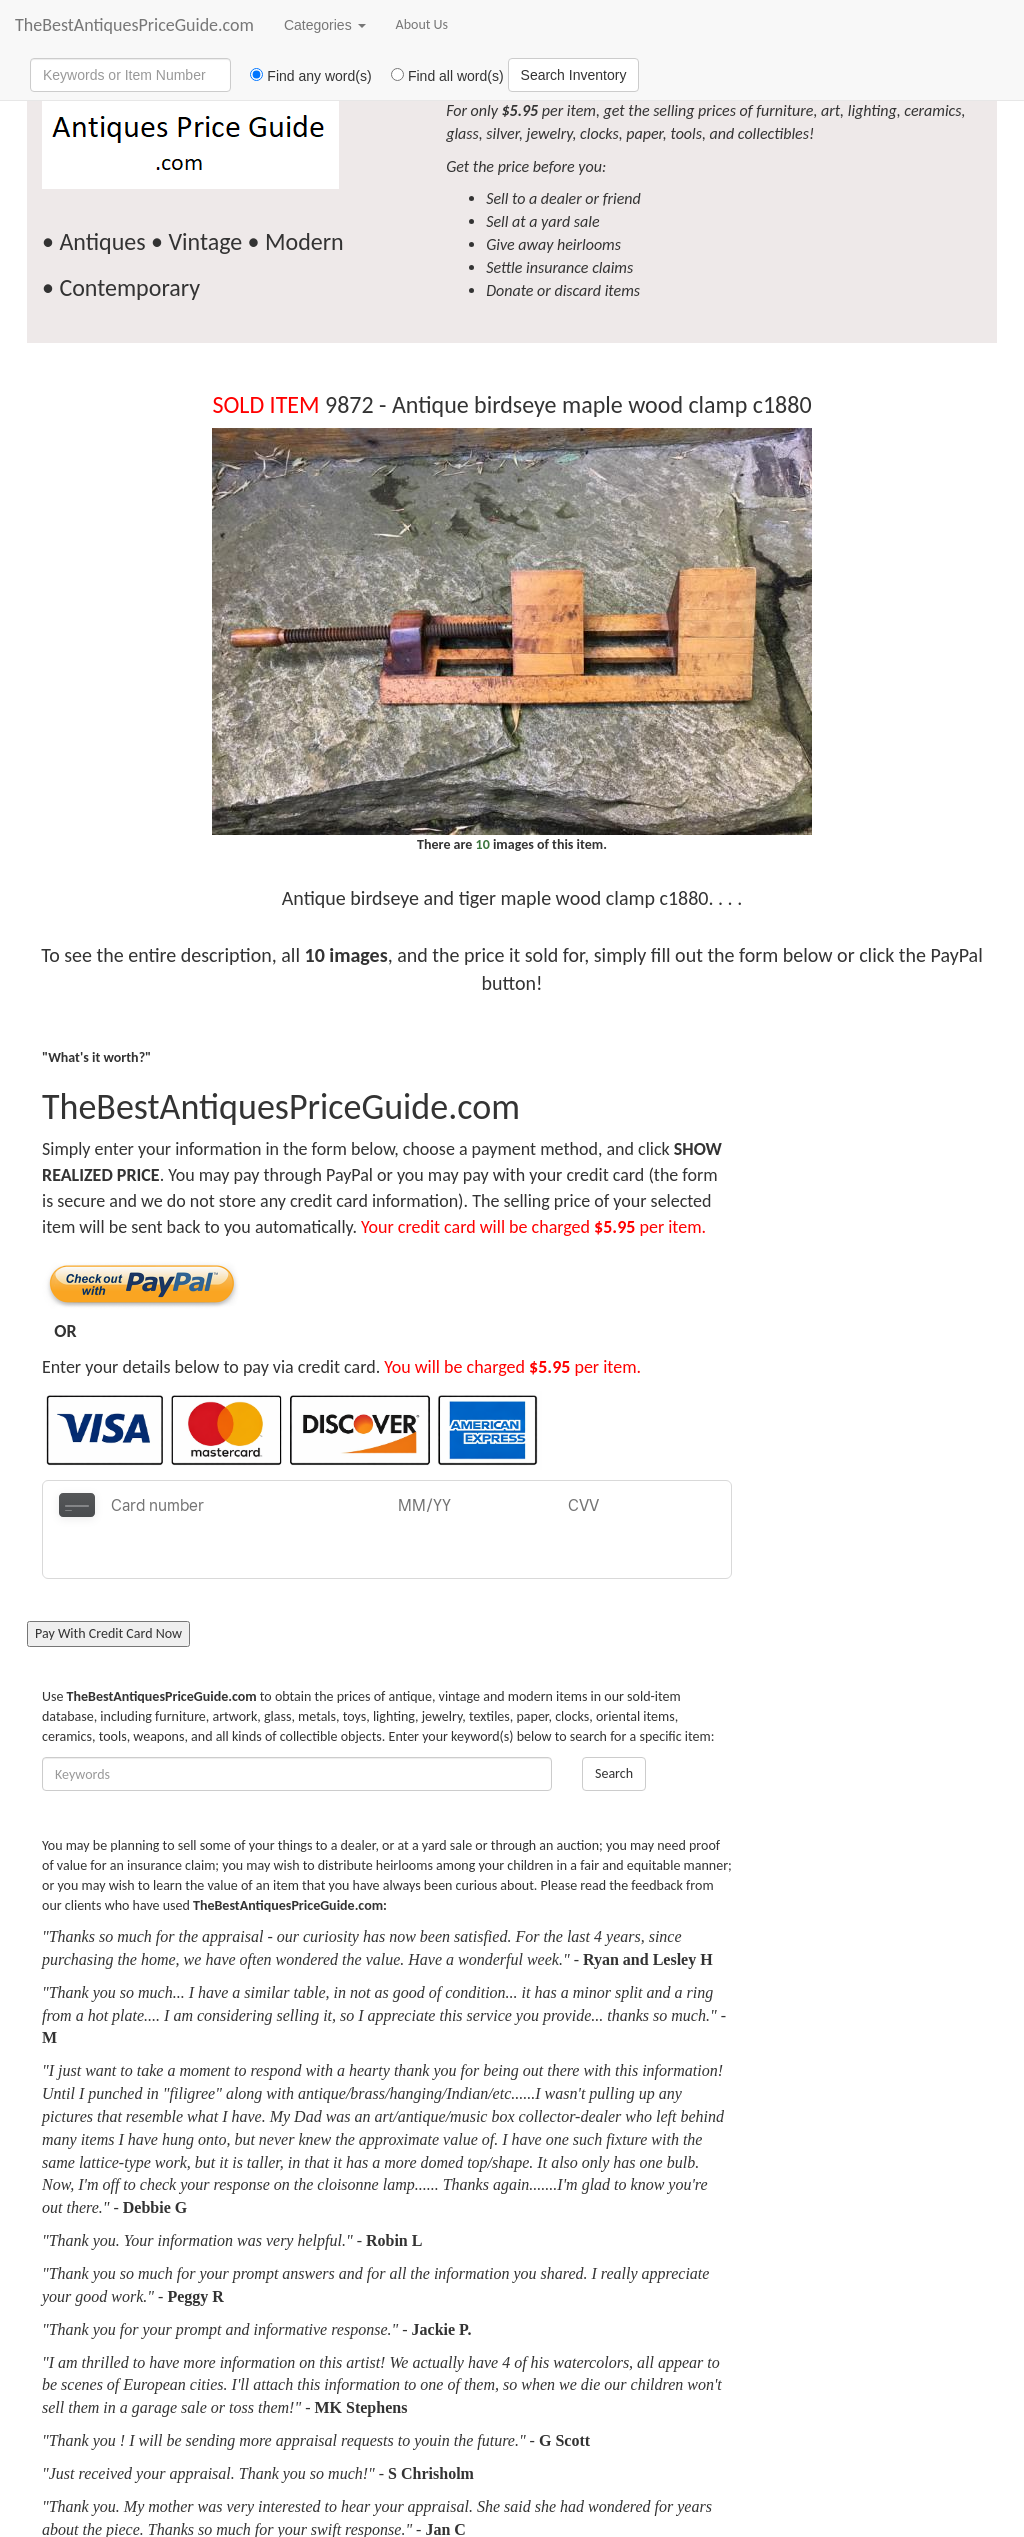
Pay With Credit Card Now (108, 1584)
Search (614, 1724)
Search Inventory (574, 75)
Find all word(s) (440, 76)
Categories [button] (325, 25)
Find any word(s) (303, 76)
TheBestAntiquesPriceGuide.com (134, 25)
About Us (422, 24)
